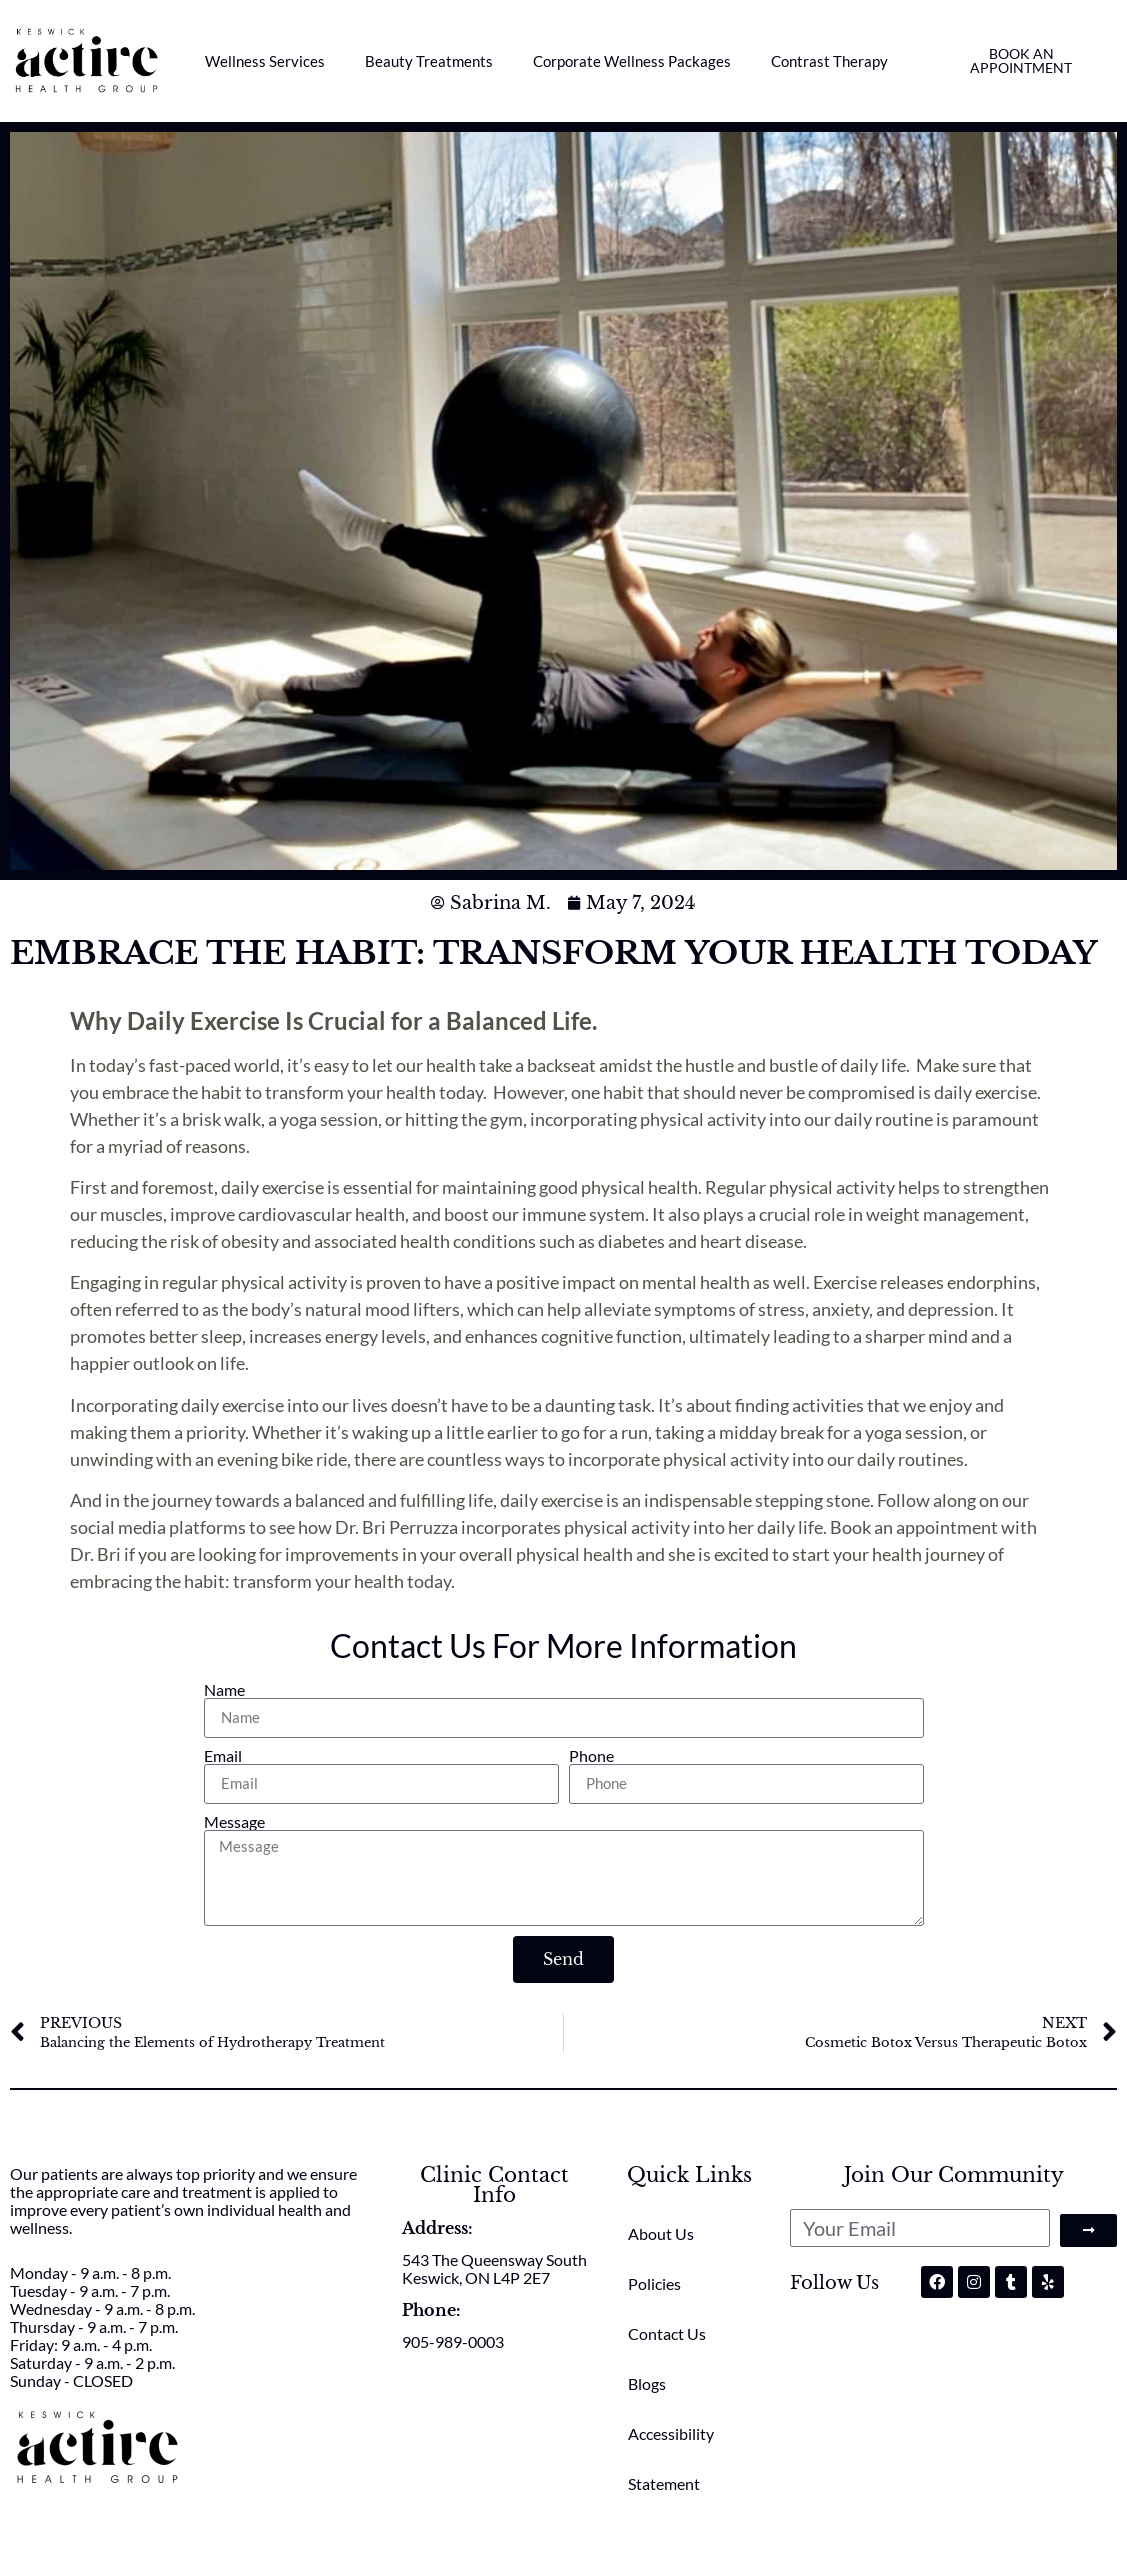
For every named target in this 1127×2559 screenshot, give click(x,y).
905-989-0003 (453, 2341)
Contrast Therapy (829, 61)
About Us (661, 2233)
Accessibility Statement (671, 2458)
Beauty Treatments (429, 61)
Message (234, 1822)
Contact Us (667, 2333)
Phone (591, 1756)
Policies (654, 2283)
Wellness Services (265, 61)
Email (223, 1756)
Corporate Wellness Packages (632, 61)
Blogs (647, 2383)
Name (224, 1690)
